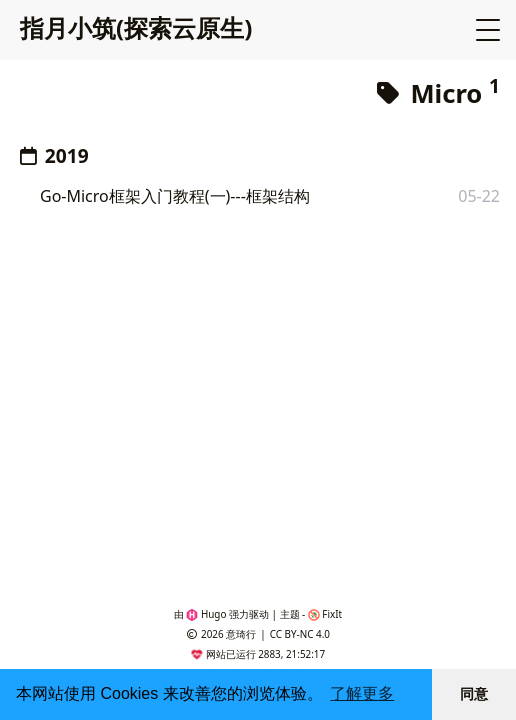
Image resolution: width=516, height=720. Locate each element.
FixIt (325, 614)
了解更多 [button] (362, 693)
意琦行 (241, 634)
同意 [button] (474, 694)
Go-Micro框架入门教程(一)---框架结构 (175, 196)
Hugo (206, 614)
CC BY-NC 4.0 (300, 634)
